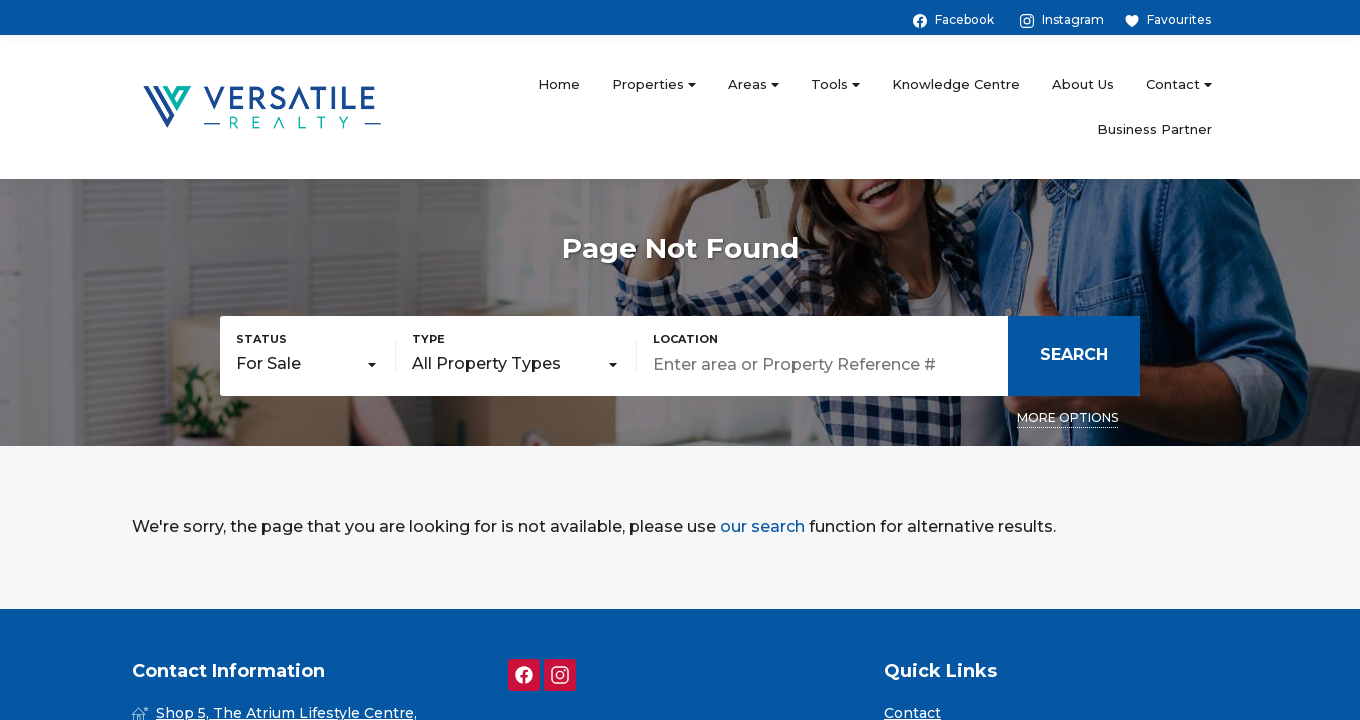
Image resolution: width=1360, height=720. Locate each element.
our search (762, 526)
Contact (1179, 84)
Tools (835, 84)
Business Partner (1154, 129)
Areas (753, 84)
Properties (654, 84)
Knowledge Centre (956, 84)
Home (559, 84)
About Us (1083, 84)
